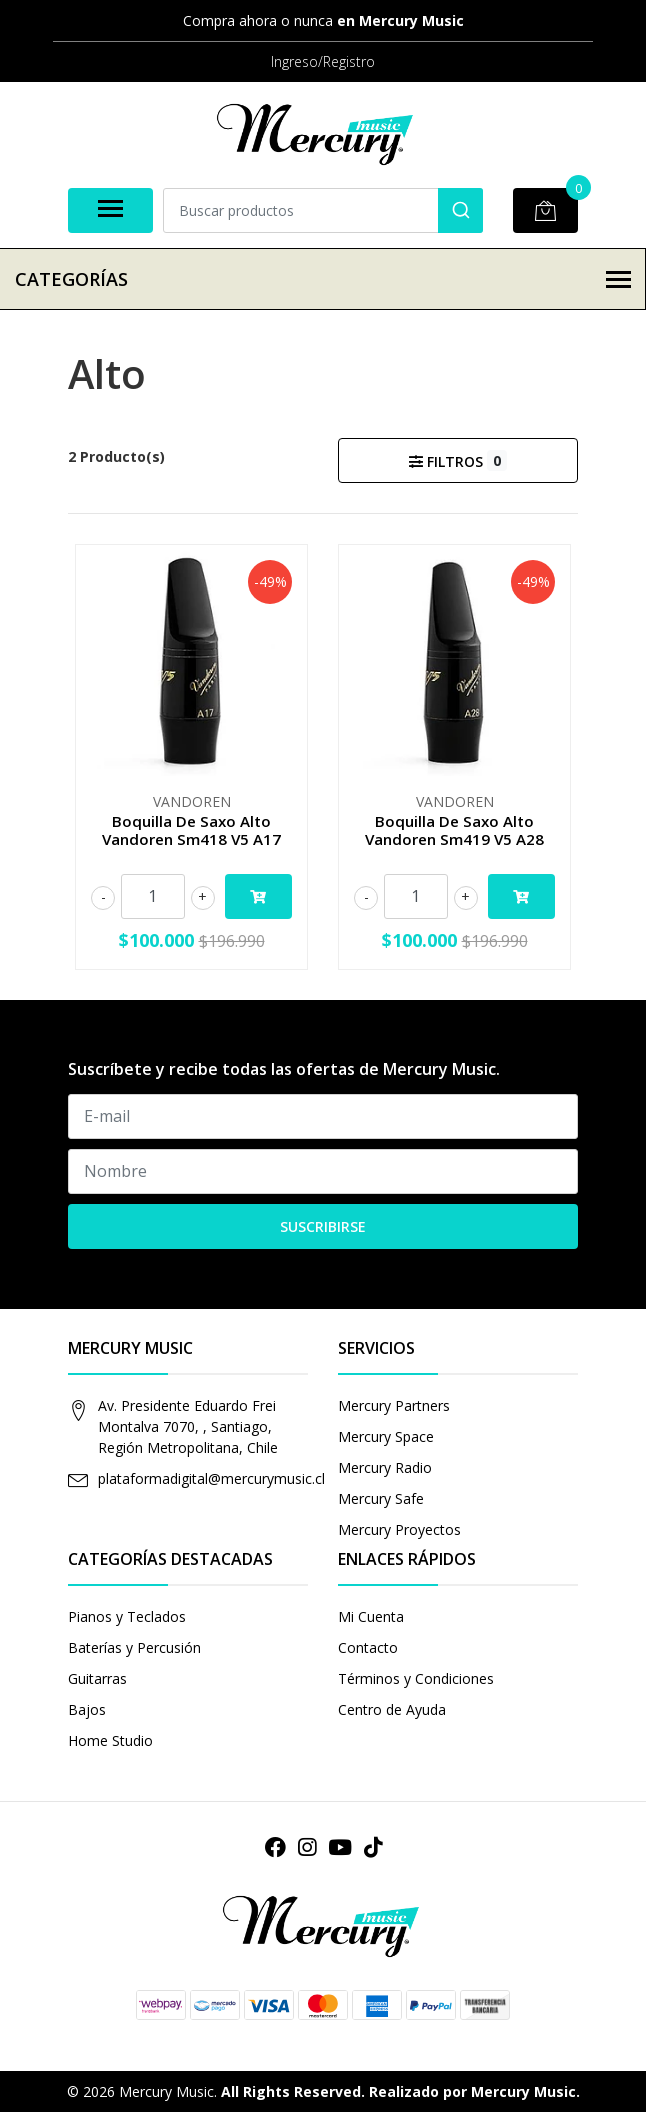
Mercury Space (386, 1436)
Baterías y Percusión (134, 1647)
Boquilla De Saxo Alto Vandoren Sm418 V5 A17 (191, 830)
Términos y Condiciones (416, 1678)
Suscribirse (323, 1226)
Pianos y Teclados (127, 1616)
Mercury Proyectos (399, 1529)
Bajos (87, 1709)
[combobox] (323, 210)
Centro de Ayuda (392, 1709)
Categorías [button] (323, 279)
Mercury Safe (381, 1498)
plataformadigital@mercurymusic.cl (211, 1478)
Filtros (457, 460)
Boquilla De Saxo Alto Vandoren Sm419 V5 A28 (454, 830)
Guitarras (97, 1678)
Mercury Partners (394, 1405)
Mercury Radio (385, 1467)
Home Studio (110, 1740)
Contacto (368, 1647)
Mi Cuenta (371, 1616)
